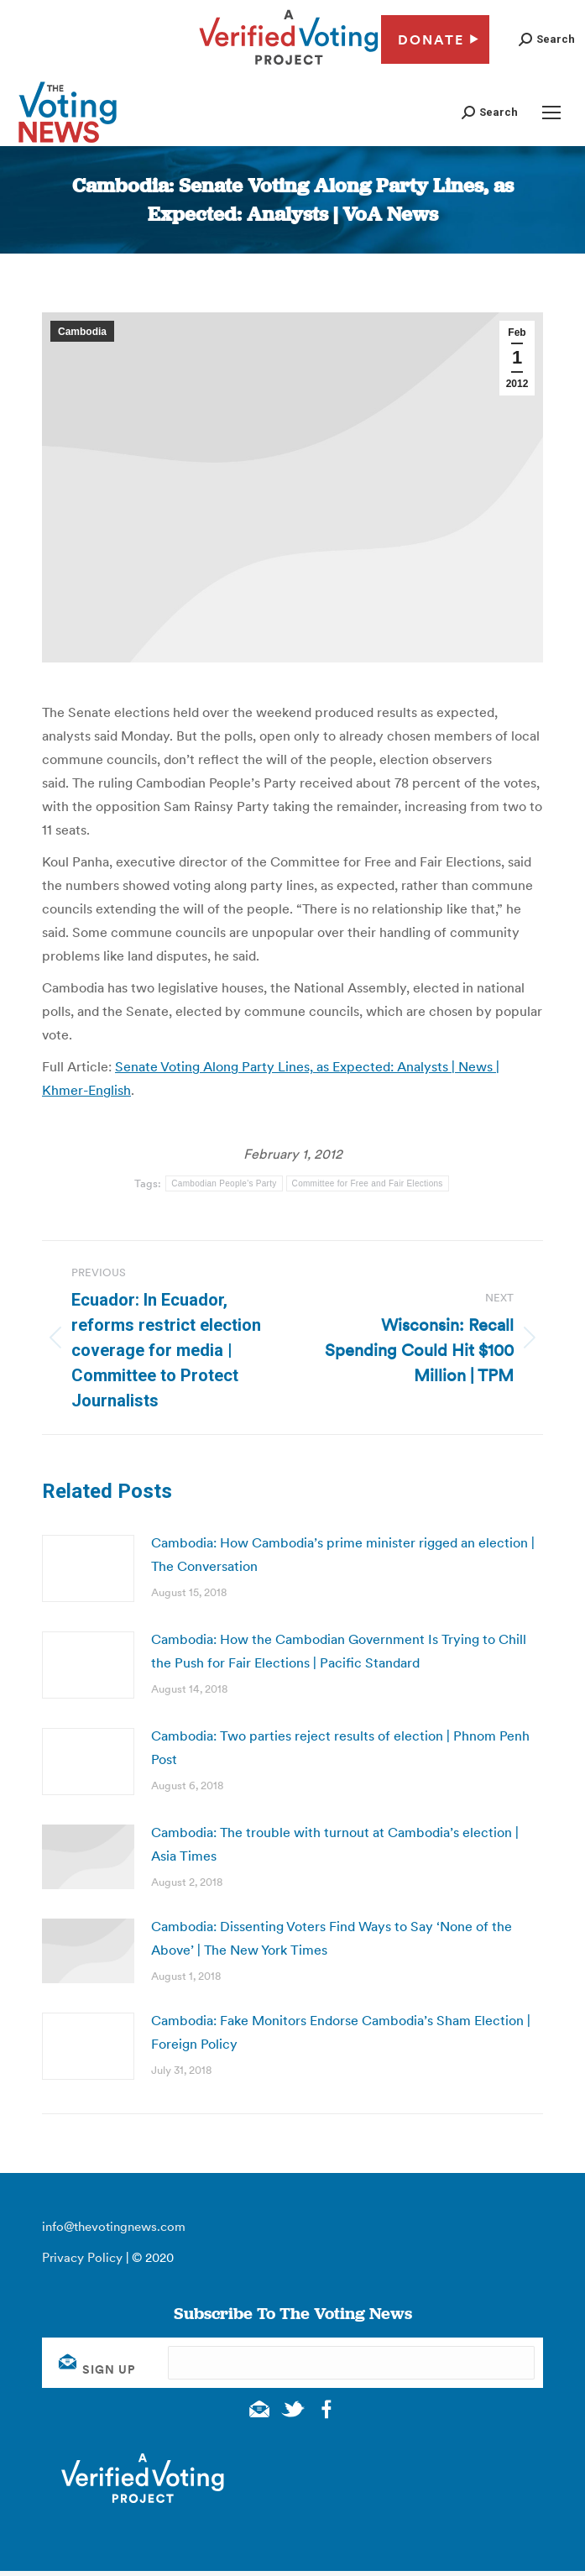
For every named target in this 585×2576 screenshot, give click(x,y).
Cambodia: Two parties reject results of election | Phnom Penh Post (340, 1747)
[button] (547, 39)
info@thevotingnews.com (113, 2226)
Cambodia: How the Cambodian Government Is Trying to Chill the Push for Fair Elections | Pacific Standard (338, 1651)
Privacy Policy (82, 2257)
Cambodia (82, 332)
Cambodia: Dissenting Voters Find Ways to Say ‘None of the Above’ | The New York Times (331, 1938)
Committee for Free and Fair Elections (367, 1183)
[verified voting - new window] (288, 67)
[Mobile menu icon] (551, 112)
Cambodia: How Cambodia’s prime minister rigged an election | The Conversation (343, 1554)
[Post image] (88, 1568)
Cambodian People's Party (223, 1183)
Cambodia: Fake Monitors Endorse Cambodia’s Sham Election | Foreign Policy (340, 2032)
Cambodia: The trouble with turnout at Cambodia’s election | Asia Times (335, 1844)
